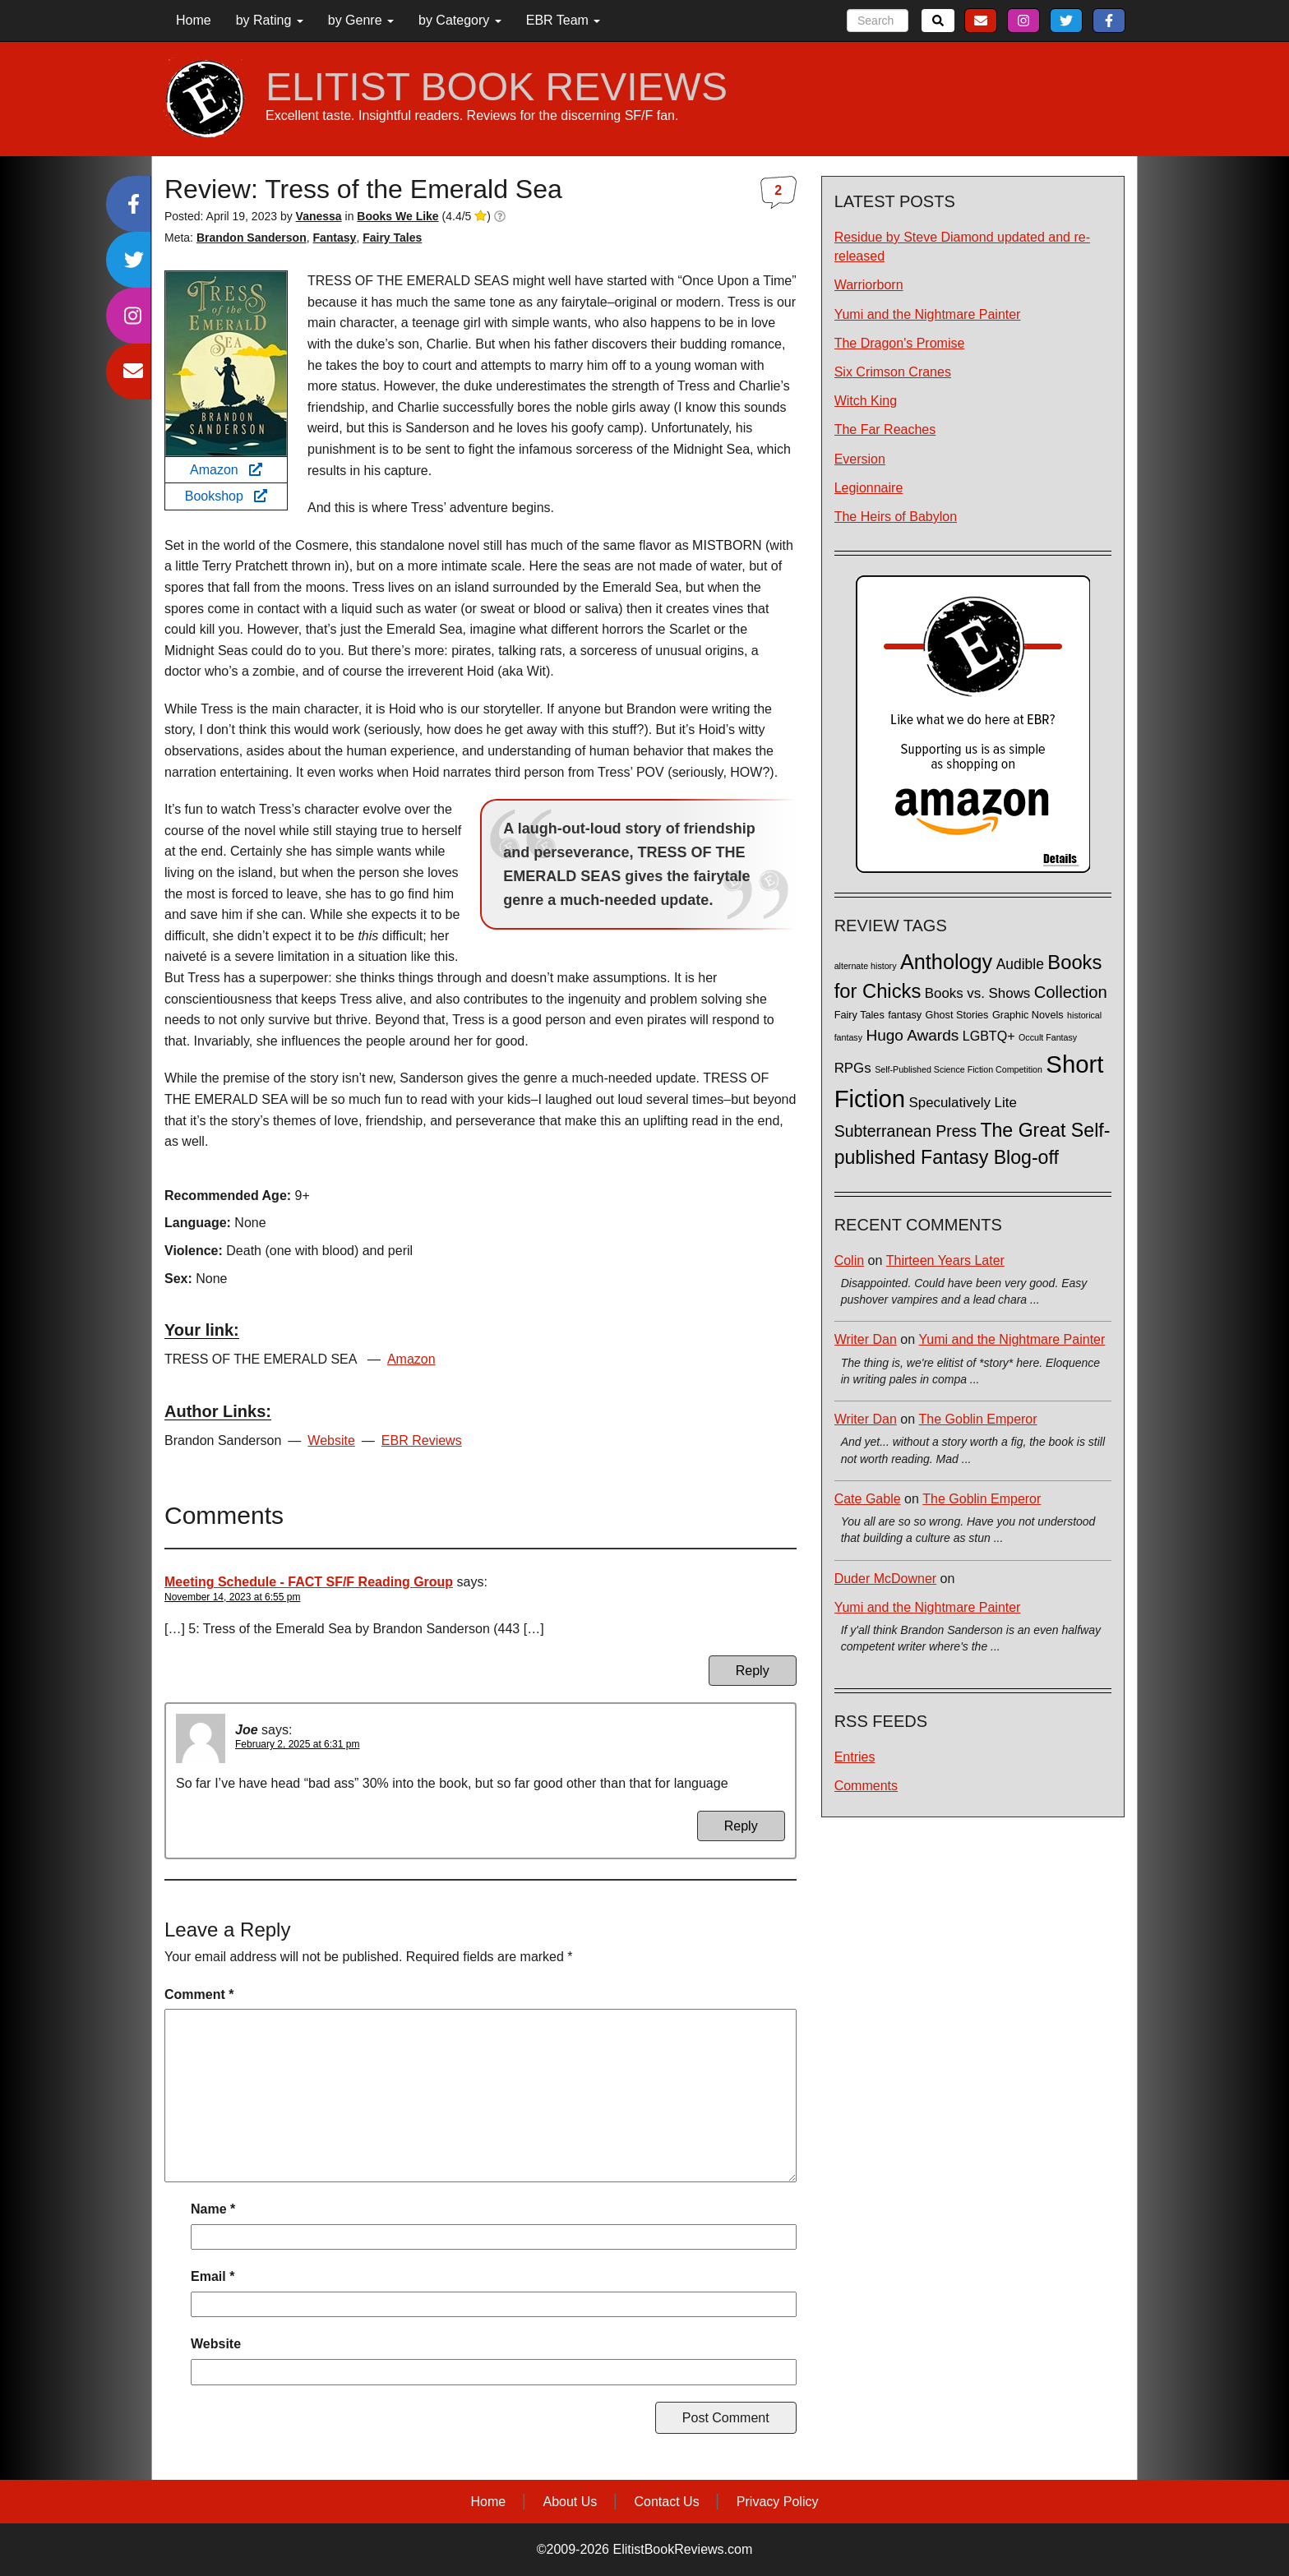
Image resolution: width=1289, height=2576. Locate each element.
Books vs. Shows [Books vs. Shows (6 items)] (978, 993)
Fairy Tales (392, 237)
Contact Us (667, 2502)
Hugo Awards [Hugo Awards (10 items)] (912, 1035)
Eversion (859, 459)
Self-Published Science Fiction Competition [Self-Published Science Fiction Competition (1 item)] (958, 1069)
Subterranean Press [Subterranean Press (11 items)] (905, 1131)
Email (212, 2276)
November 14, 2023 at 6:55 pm (232, 1597)
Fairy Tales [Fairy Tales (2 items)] (859, 1015)
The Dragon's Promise (899, 343)
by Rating (269, 20)
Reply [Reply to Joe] (741, 1826)
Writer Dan (865, 1339)
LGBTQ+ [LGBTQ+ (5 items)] (989, 1035)
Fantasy (334, 237)
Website (331, 1440)
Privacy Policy (778, 2502)
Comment (198, 1994)
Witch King (865, 401)
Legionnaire (868, 488)
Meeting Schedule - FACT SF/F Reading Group (308, 1582)
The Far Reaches (885, 429)
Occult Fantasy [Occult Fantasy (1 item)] (1048, 1037)
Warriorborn (868, 285)
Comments (866, 1786)
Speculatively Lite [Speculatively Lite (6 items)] (963, 1102)
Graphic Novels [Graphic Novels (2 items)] (1028, 1015)
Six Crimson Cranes (892, 372)
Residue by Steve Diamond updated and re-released (962, 246)
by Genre (361, 20)
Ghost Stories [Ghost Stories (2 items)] (957, 1015)
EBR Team (563, 20)
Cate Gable (867, 1499)
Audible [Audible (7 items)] (1020, 964)
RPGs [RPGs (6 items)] (852, 1068)
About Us (570, 2502)
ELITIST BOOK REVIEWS (497, 87)
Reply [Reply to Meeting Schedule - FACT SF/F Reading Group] (752, 1671)
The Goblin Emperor (978, 1419)
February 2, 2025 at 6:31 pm (297, 1744)
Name (213, 2209)
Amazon (226, 470)
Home (193, 20)
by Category (459, 20)
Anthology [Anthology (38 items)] (946, 961)
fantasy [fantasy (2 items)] (905, 1015)
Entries (855, 1757)
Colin (849, 1260)
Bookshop (226, 496)
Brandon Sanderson (251, 237)
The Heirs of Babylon (895, 517)
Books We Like (397, 216)
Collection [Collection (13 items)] (1070, 992)
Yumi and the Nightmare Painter (927, 314)
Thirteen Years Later (945, 1260)
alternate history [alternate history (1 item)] (865, 966)
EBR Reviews (421, 1440)
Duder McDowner (885, 1579)
